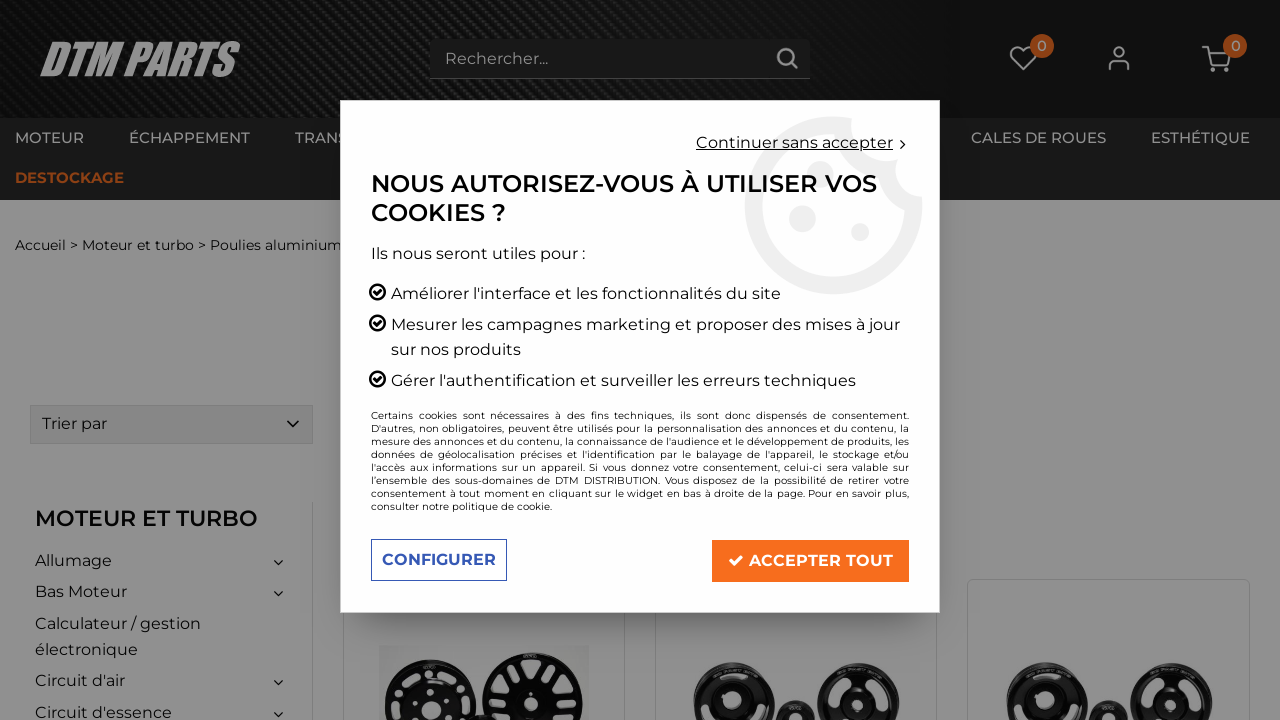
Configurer (439, 559)
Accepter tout (810, 559)
